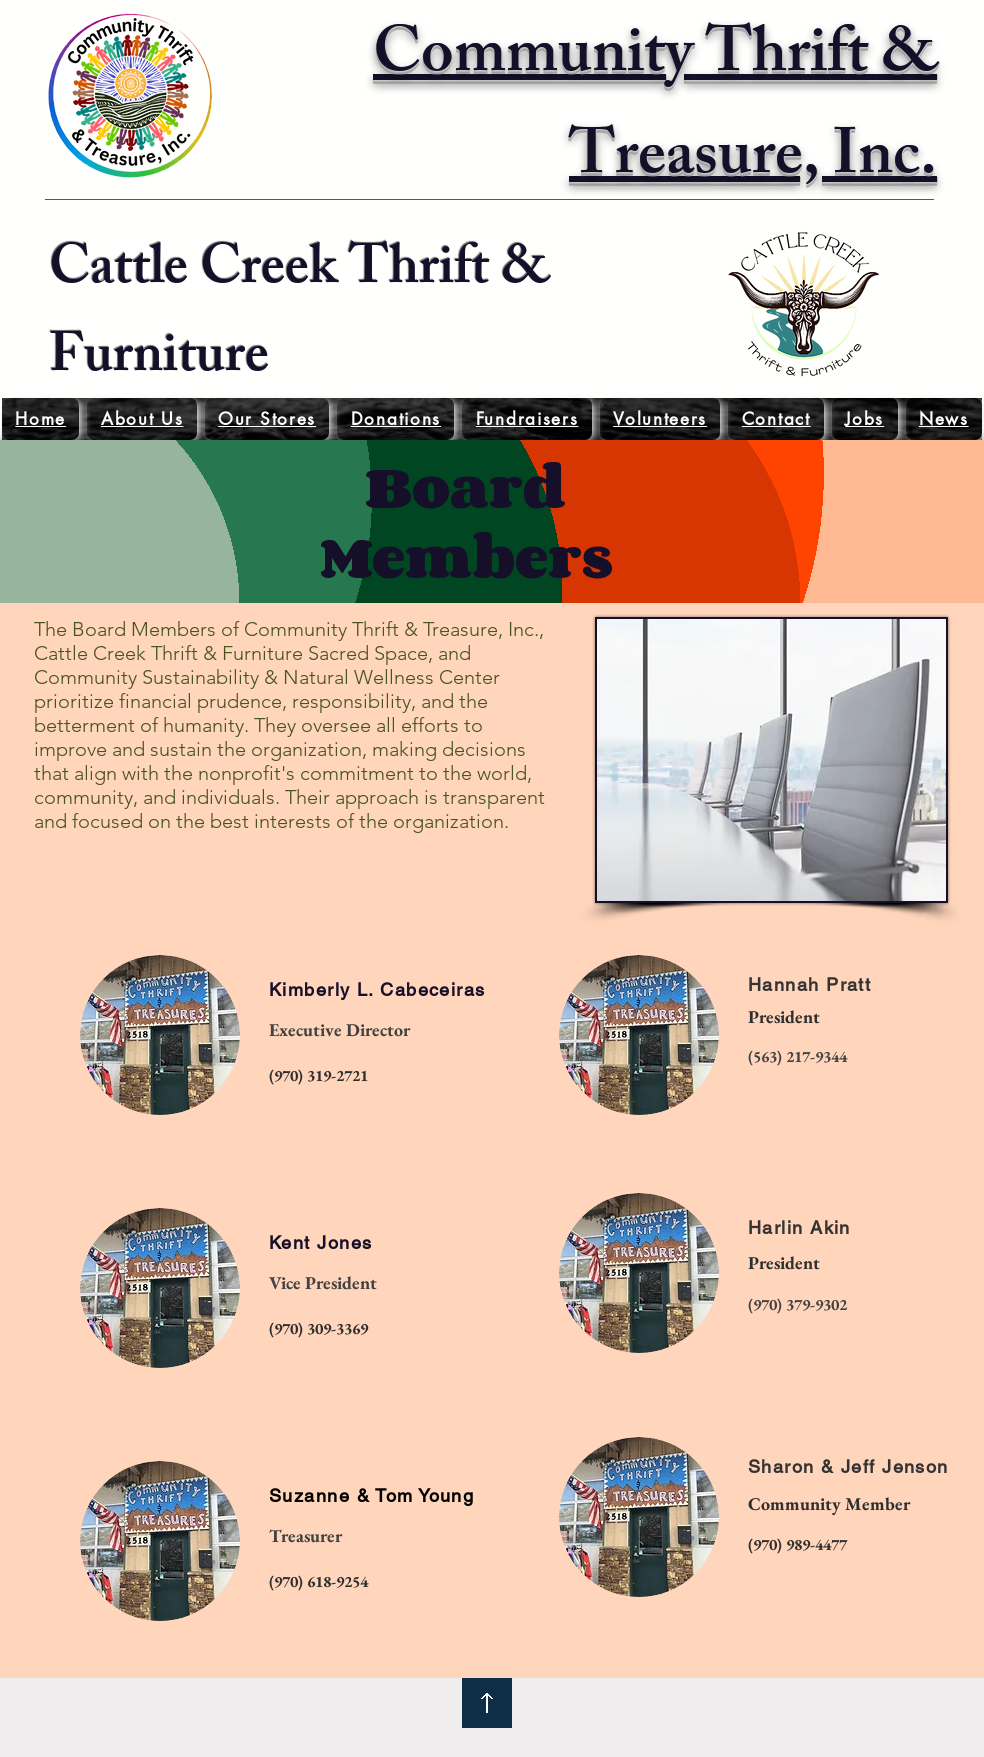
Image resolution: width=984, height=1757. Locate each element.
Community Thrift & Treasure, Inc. (655, 111)
